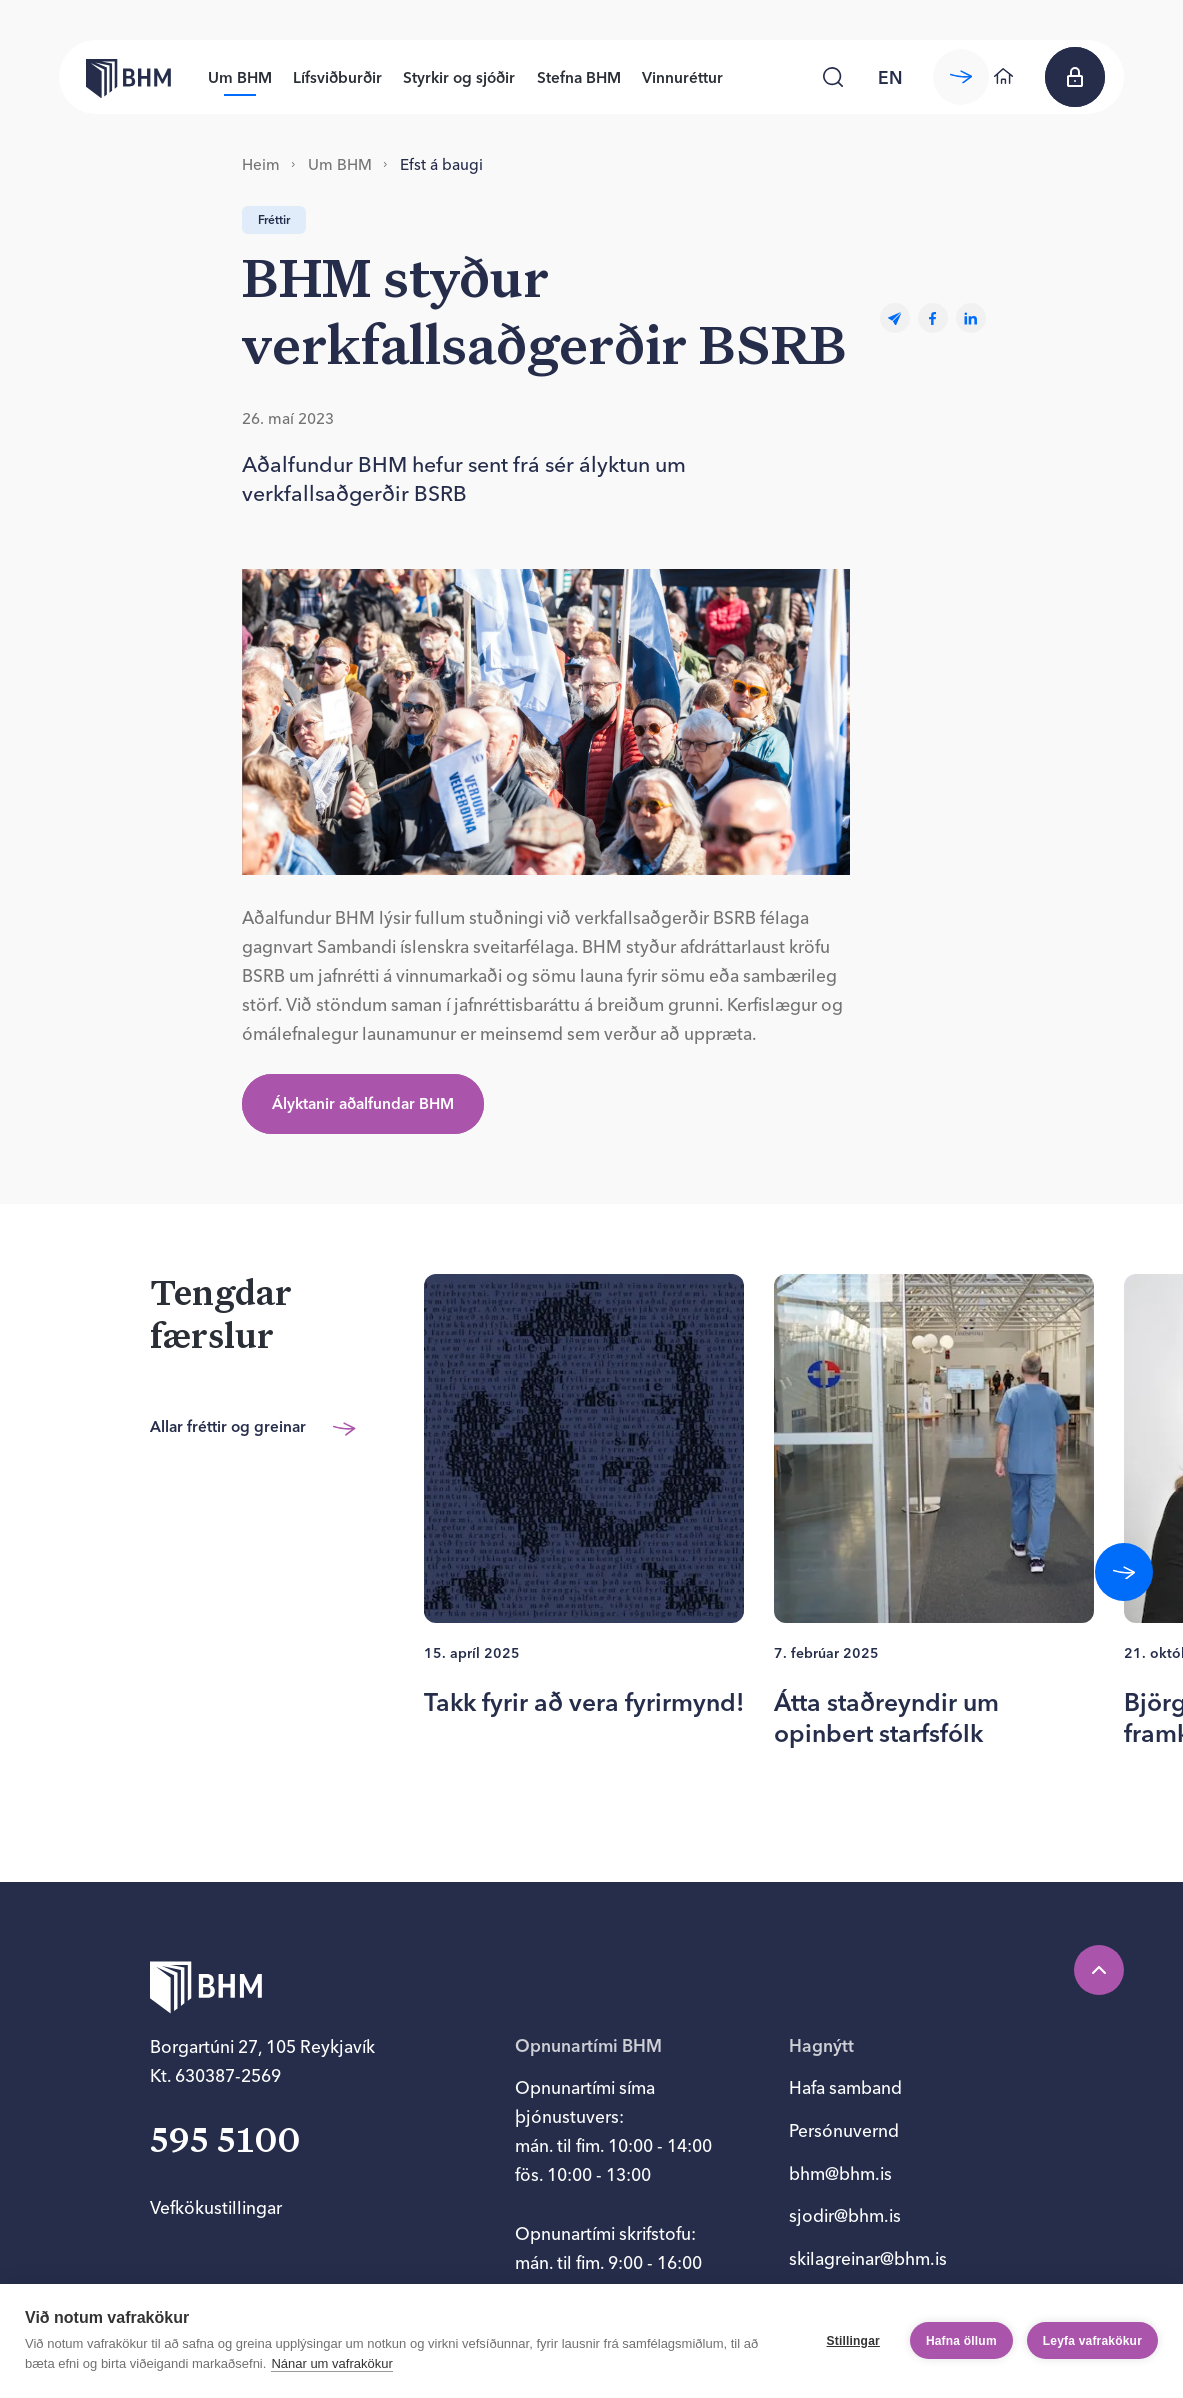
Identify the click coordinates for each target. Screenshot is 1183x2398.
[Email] (895, 318)
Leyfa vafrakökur (1092, 2341)
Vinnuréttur (682, 77)
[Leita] (833, 77)
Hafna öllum (961, 2341)
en (890, 77)
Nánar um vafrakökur (331, 2363)
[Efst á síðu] (1099, 1970)
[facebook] (933, 318)
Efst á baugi (441, 164)
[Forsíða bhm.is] (115, 77)
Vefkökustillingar (216, 2207)
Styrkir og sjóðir (459, 77)
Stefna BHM (579, 77)
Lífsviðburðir (337, 77)
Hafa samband (845, 2087)
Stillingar (853, 2341)
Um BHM (240, 77)
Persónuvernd (844, 2130)
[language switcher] (891, 77)
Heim (261, 164)
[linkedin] (971, 318)
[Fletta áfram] (1124, 1572)
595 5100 (225, 2142)
